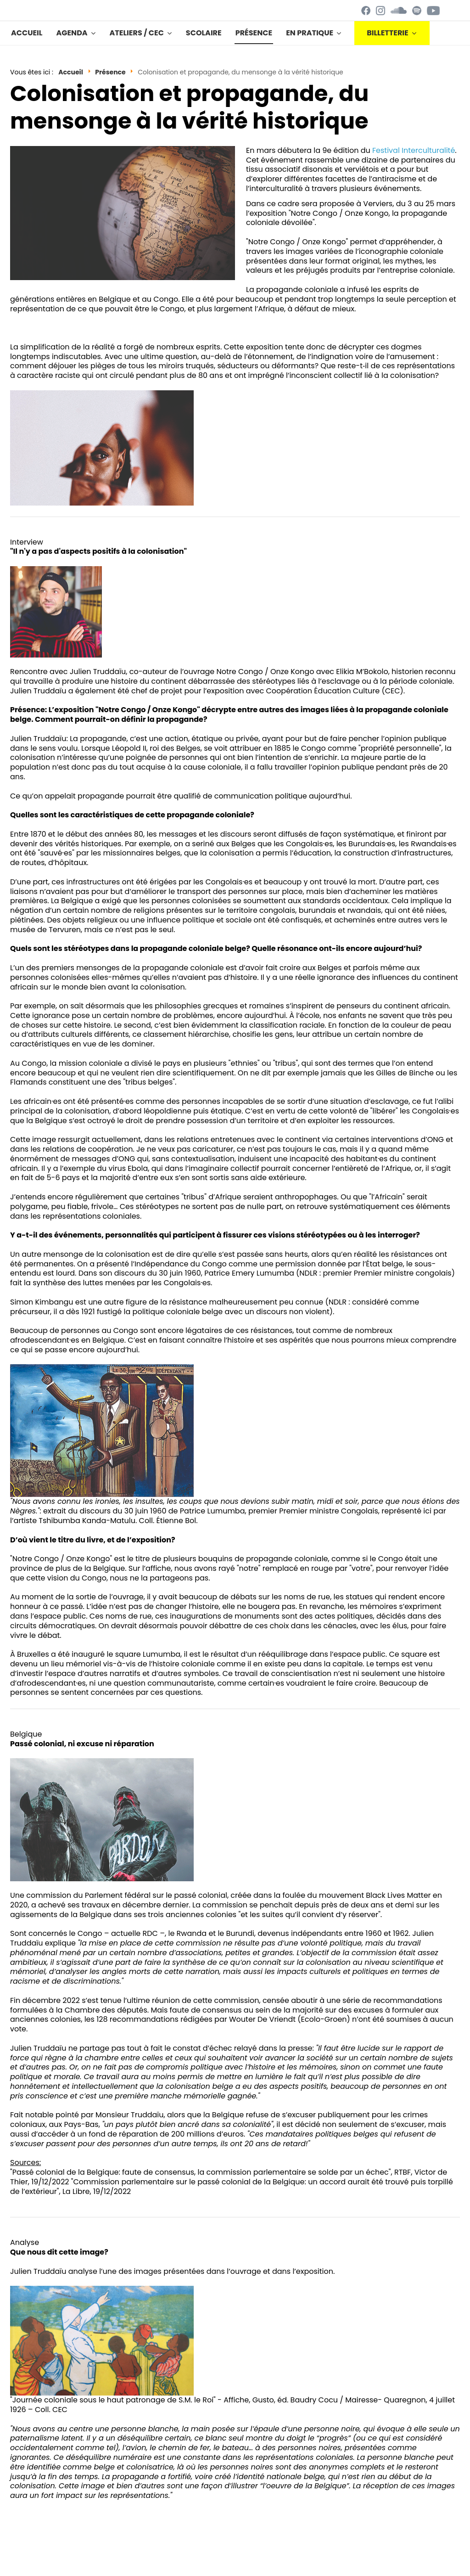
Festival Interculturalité (413, 150)
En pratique (309, 33)
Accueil (26, 33)
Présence (253, 33)
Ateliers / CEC (137, 33)
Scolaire (204, 33)
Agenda (71, 33)
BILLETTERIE (387, 33)
